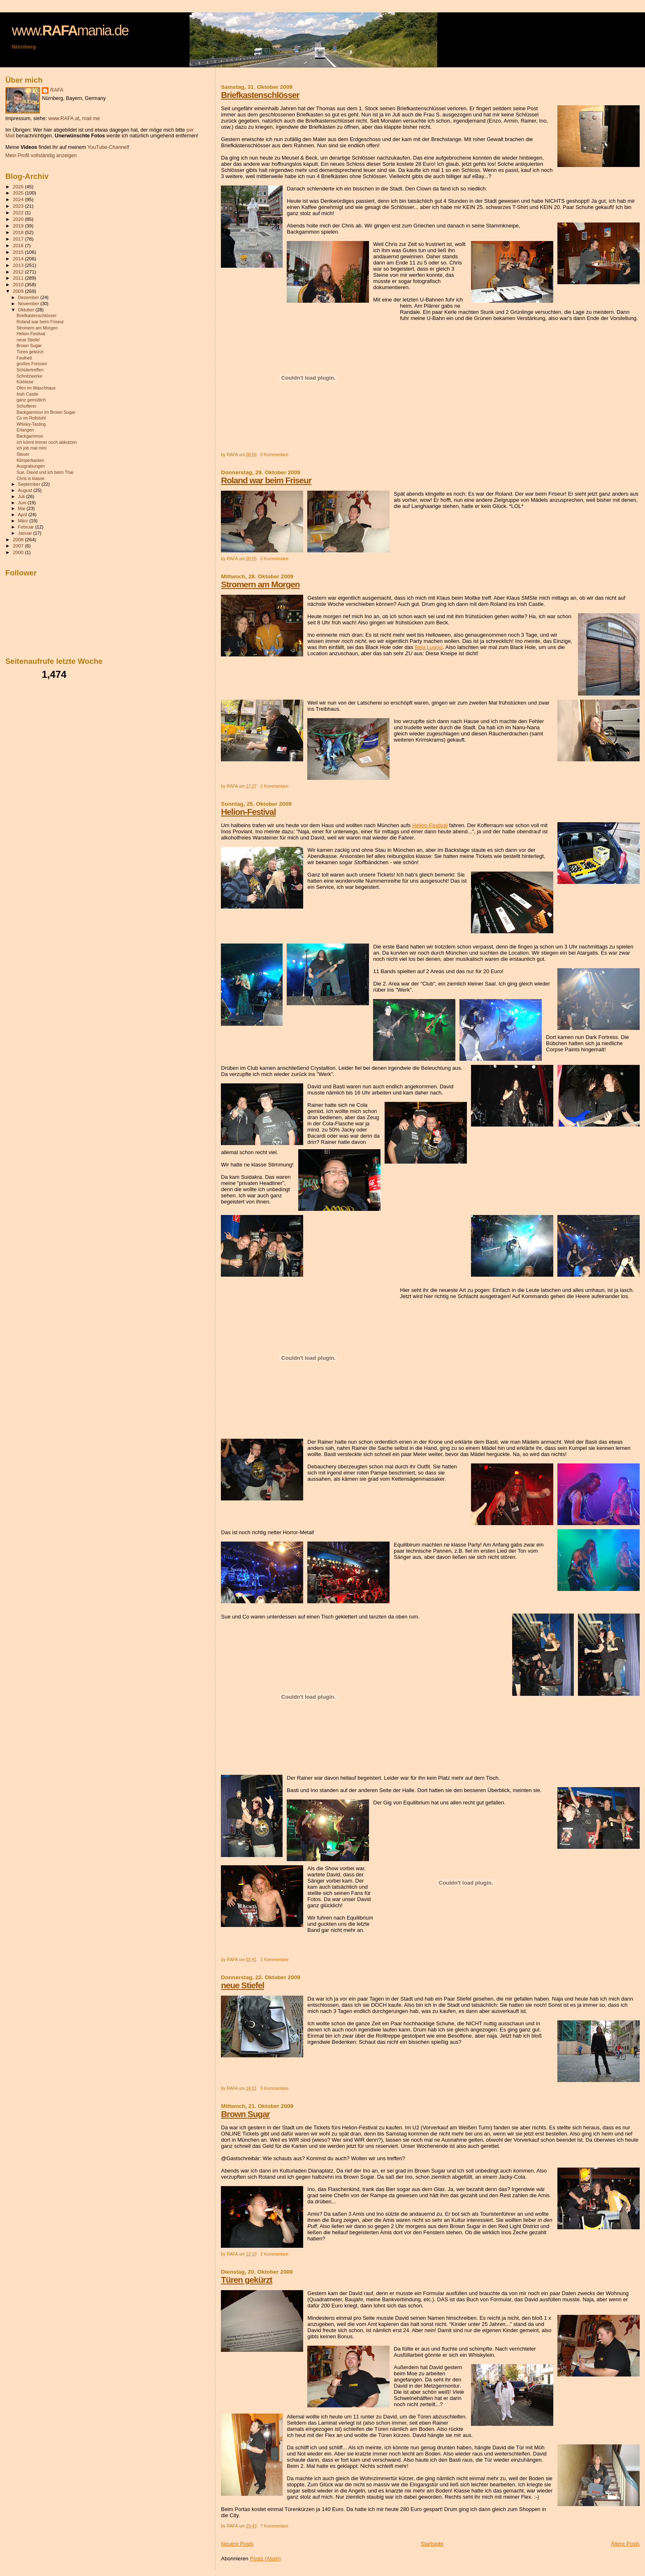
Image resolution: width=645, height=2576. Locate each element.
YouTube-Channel (107, 147)
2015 (19, 252)
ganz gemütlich (31, 399)
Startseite (432, 2544)
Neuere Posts (237, 2544)
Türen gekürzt (246, 2279)
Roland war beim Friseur (266, 480)
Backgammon (29, 436)
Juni (23, 502)
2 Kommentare (274, 786)
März (24, 520)
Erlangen (25, 429)
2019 (19, 225)
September (30, 484)
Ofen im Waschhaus (36, 387)
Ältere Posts (625, 2544)
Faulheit (24, 357)
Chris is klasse (30, 478)
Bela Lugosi (429, 647)
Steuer (22, 454)
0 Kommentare (274, 454)
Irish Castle (27, 394)
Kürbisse (24, 381)
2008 (19, 539)
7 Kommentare (274, 2526)
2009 (19, 291)
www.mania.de (70, 30)
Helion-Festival (248, 811)
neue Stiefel (242, 1985)
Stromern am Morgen (260, 584)
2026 (19, 186)
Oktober (27, 309)
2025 (19, 192)
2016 (19, 245)
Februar (26, 526)
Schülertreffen (30, 369)
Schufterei (26, 405)
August (26, 490)
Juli (22, 496)
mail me (91, 118)
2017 (19, 238)
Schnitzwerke (29, 375)
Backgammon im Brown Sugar (45, 412)
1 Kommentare (274, 1959)
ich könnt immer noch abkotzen (46, 442)
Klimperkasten (30, 460)
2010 (19, 284)
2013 (19, 265)
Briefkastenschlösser (260, 95)
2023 (19, 206)
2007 (19, 545)
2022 (19, 212)
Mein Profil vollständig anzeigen (41, 155)
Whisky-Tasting (31, 424)
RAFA (56, 90)
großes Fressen (31, 363)
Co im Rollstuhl (31, 417)
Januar (25, 533)
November (29, 303)
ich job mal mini (31, 447)
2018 (19, 232)
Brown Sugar (245, 2114)
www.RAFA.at (63, 118)
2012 (19, 271)
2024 (19, 199)
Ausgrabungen (30, 466)
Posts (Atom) (265, 2558)
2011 (19, 278)
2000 (19, 552)
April (23, 514)
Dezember (29, 297)
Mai (22, 508)
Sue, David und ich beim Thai (44, 472)
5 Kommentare (274, 2088)
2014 (19, 258)
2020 (19, 219)
